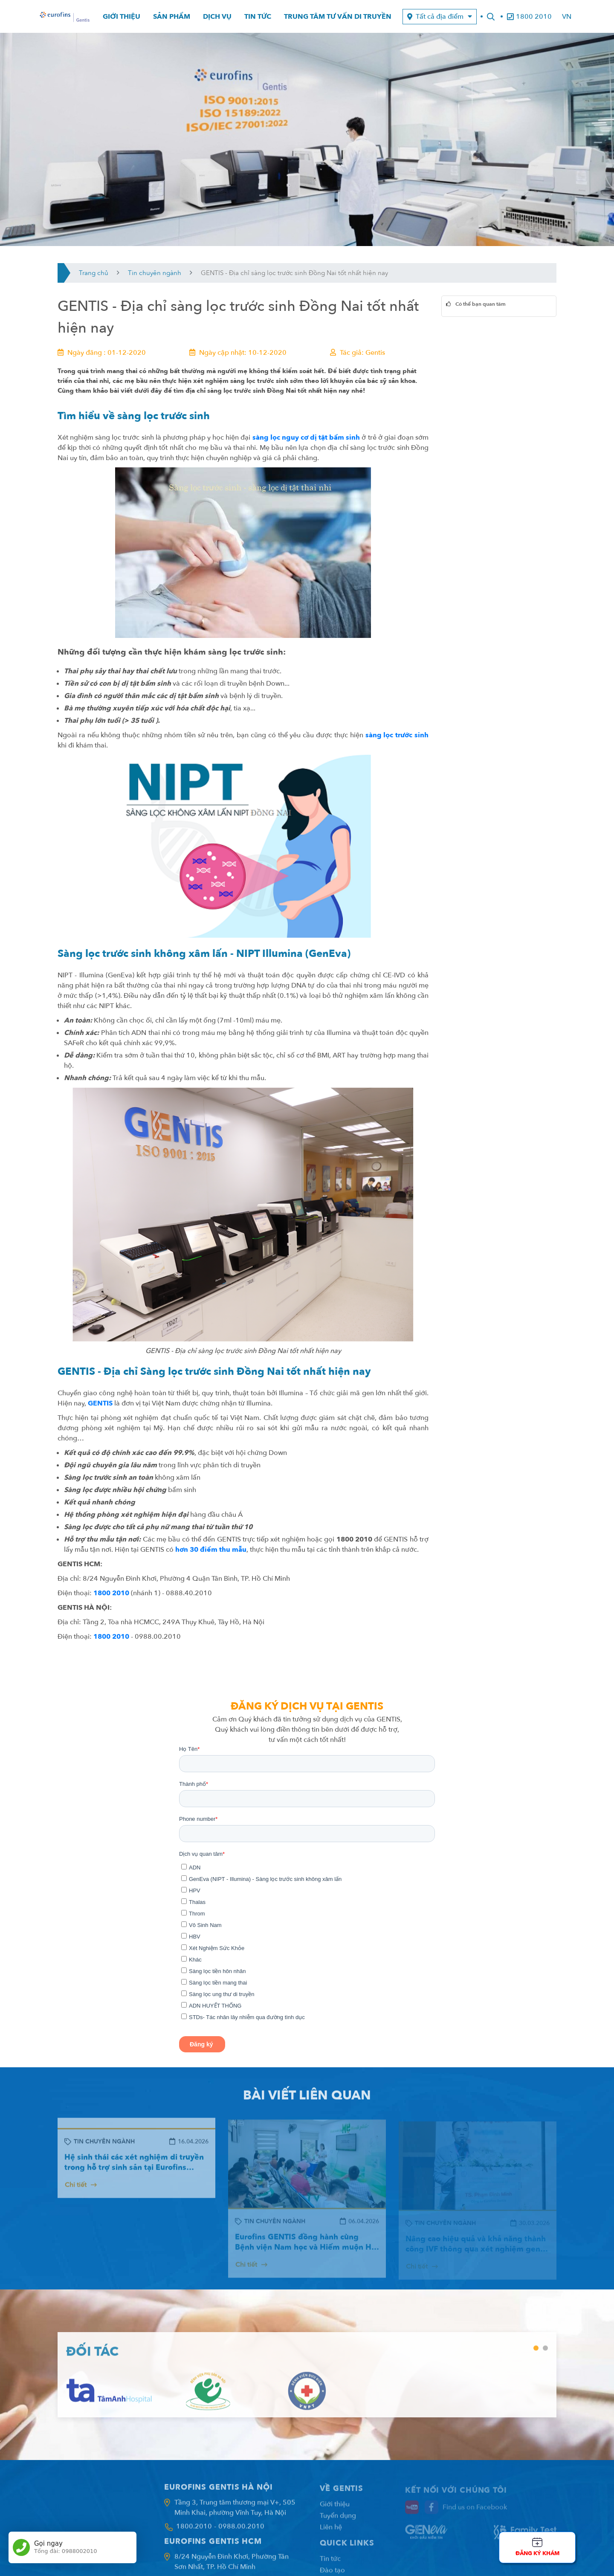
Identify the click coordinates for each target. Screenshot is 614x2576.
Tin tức (257, 16)
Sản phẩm (171, 16)
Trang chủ (93, 273)
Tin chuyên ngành (154, 273)
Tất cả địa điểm (439, 16)
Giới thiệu (121, 16)
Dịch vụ (217, 16)
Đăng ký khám (537, 2553)
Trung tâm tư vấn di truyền (337, 16)
